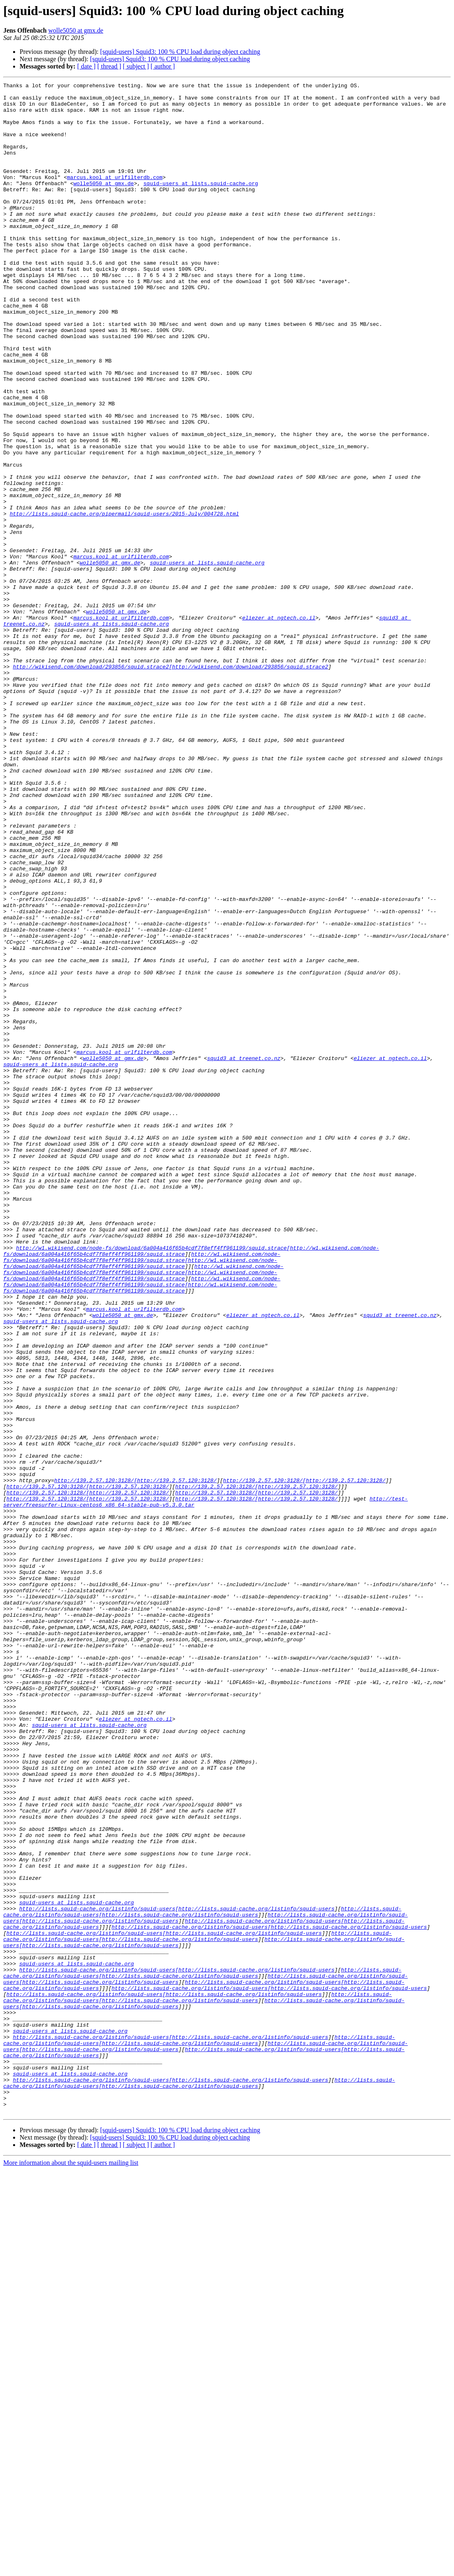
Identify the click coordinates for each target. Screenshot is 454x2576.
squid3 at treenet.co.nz (243, 1253)
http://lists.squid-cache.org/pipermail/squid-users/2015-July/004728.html (124, 600)
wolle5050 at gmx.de (75, 30)
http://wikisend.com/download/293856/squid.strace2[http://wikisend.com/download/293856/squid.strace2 (170, 784)
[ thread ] (109, 66)
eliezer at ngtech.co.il (278, 725)
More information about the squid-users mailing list (70, 2568)
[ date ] (86, 66)
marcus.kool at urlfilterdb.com (114, 196)
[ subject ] (136, 66)
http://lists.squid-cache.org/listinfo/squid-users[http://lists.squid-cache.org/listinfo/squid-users (176, 2274)
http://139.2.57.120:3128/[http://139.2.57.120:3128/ (135, 1760)
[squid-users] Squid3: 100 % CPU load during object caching (180, 51)
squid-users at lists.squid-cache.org (200, 204)
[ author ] (163, 66)
